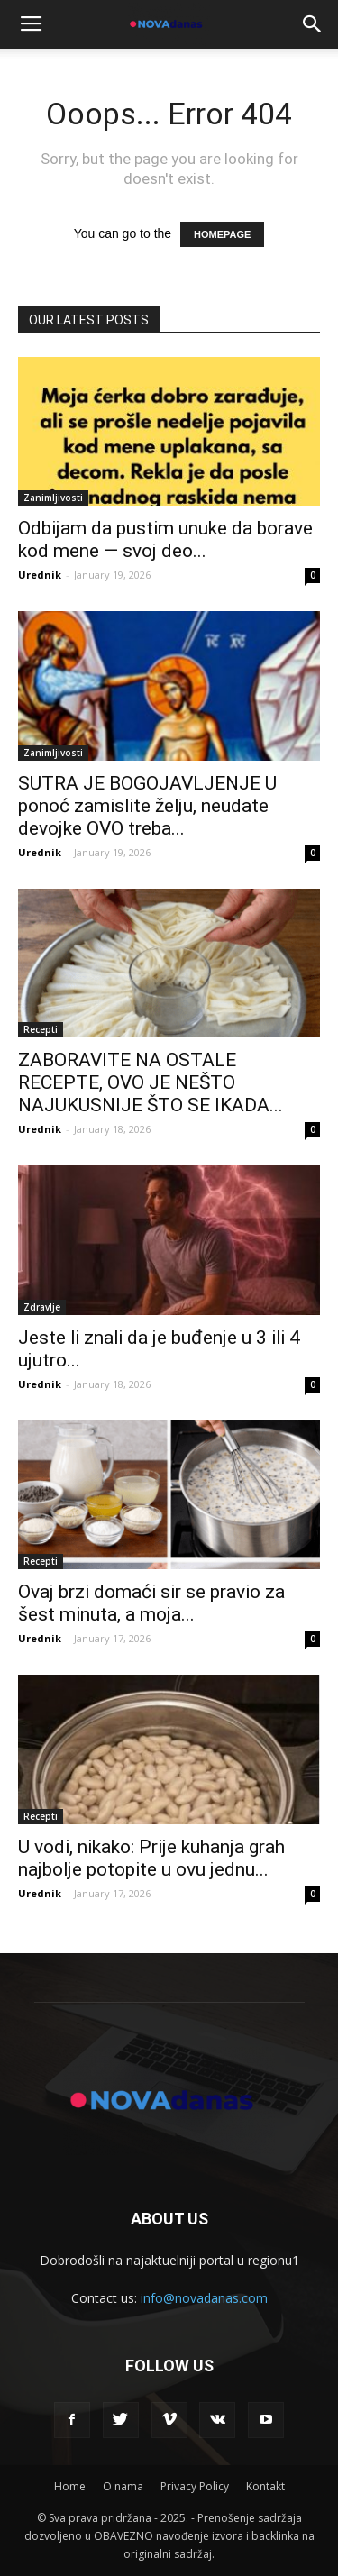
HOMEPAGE (222, 234)
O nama (123, 2486)
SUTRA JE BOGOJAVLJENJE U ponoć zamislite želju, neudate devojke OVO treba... (147, 805)
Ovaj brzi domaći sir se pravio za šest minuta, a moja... (151, 1603)
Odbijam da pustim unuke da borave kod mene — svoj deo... (165, 539)
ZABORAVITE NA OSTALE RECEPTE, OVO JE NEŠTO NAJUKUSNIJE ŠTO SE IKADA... (150, 1082)
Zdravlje (41, 1307)
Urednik (39, 574)
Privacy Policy (194, 2486)
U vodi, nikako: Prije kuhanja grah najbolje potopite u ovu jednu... (151, 1858)
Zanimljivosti (53, 497)
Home (70, 2486)
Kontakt (265, 2486)
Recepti (40, 1029)
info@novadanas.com (204, 2298)
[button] (313, 24)
